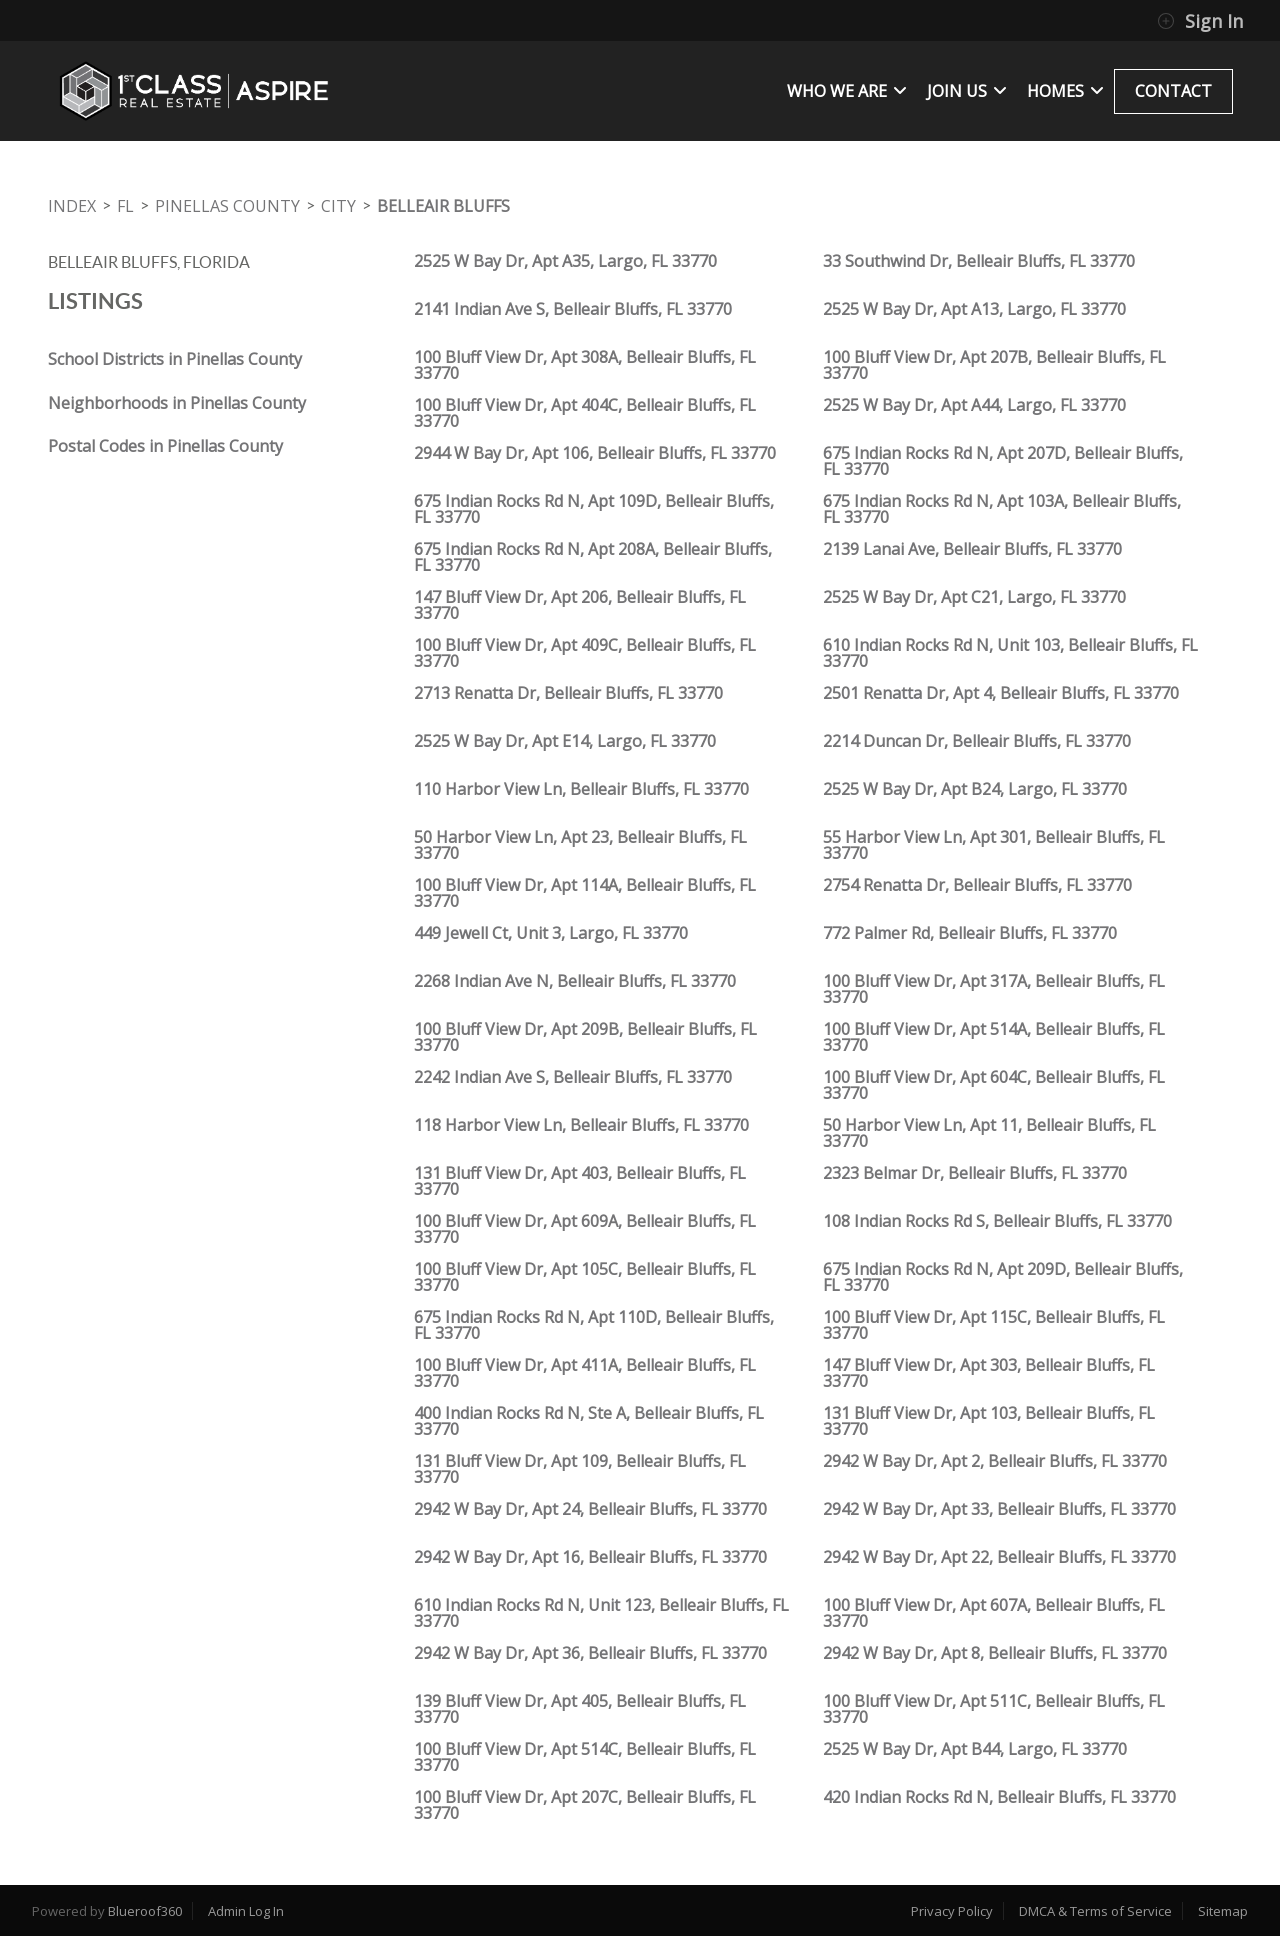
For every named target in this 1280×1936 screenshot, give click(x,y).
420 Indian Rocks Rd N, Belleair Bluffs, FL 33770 (999, 1797)
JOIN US (967, 91)
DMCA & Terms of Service (1095, 1911)
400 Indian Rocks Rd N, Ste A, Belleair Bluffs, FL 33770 (589, 1421)
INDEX (72, 206)
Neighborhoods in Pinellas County (177, 403)
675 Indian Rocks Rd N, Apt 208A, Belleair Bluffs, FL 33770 (593, 557)
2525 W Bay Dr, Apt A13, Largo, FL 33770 (974, 309)
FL (125, 206)
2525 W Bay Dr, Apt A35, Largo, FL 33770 (565, 261)
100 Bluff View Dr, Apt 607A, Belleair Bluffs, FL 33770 (994, 1613)
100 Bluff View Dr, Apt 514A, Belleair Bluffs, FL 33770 (994, 1037)
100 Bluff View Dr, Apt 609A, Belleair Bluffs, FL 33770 (585, 1229)
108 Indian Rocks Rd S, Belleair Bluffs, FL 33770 (997, 1221)
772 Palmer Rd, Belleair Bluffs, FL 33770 (970, 933)
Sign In (1200, 21)
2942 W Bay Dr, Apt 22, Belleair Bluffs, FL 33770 (999, 1557)
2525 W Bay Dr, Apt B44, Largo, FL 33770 (975, 1749)
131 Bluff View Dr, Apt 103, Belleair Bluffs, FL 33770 (989, 1421)
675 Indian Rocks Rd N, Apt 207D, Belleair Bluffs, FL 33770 (1003, 461)
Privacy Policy (952, 1911)
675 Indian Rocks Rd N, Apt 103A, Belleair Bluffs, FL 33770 (1002, 509)
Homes (1065, 91)
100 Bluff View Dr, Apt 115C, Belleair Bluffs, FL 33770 (994, 1325)
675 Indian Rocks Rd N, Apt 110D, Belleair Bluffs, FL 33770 (594, 1325)
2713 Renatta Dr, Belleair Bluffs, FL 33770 (568, 693)
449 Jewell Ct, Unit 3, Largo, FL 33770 (551, 933)
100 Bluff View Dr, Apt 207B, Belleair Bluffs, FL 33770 (994, 365)
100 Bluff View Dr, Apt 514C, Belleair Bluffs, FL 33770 (585, 1757)
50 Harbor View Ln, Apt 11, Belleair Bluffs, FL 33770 (989, 1133)
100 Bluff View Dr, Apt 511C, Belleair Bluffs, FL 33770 (994, 1709)
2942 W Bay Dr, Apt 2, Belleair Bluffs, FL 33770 (995, 1461)
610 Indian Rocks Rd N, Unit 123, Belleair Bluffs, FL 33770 (601, 1613)
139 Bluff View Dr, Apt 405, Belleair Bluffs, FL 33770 (580, 1709)
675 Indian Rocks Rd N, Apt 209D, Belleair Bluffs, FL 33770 (1003, 1277)
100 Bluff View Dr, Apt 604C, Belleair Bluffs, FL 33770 (994, 1085)
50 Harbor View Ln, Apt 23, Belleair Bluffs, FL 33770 (580, 845)
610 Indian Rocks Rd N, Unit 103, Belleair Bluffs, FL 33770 (1010, 653)
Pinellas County (227, 206)
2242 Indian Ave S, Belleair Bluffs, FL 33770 (573, 1077)
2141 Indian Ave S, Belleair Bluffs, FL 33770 (573, 309)
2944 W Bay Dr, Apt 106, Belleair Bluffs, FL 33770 (595, 453)
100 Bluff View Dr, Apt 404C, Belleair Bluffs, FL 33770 (585, 413)
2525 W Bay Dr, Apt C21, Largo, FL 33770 (974, 597)
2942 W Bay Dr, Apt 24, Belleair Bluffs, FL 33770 (590, 1509)
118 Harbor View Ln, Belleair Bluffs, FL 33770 (581, 1125)
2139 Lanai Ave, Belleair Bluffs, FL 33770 (972, 549)
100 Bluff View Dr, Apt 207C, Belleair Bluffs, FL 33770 (585, 1805)
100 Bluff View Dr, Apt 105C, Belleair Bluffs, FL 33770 (585, 1277)
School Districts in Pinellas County (175, 359)
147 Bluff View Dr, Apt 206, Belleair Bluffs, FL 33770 (580, 605)
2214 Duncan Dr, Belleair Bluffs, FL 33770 (977, 741)
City (338, 206)
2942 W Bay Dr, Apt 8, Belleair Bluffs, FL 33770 (995, 1653)
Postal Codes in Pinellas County (165, 446)
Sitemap (1223, 1911)
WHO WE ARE (847, 91)
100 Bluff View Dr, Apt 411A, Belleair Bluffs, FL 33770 (585, 1373)
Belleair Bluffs (443, 206)
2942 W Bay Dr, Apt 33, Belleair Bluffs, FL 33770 (999, 1509)
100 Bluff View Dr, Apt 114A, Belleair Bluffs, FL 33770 (585, 893)
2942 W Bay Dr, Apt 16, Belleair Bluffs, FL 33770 (590, 1557)
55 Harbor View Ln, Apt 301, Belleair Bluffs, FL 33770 (994, 845)
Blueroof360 (145, 1911)
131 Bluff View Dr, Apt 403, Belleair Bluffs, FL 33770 (580, 1181)
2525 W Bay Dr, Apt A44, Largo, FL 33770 (974, 405)
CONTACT (1173, 91)
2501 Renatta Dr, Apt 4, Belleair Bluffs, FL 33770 (1001, 693)
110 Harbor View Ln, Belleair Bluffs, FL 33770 (581, 789)
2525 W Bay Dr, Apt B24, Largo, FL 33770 (975, 789)
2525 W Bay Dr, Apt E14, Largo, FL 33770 (565, 741)
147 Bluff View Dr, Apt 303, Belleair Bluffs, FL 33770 (989, 1373)
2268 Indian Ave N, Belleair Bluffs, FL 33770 (575, 981)
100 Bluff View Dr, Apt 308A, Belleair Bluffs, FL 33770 (585, 365)
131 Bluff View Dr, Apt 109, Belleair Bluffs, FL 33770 (580, 1469)
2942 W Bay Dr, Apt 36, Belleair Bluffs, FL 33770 (590, 1653)
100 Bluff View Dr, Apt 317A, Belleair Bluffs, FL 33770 (994, 989)
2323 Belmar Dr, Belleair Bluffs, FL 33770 (975, 1173)
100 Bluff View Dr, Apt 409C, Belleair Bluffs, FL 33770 (585, 653)
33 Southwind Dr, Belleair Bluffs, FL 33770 (979, 261)
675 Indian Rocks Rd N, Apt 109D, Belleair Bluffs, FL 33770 (594, 509)
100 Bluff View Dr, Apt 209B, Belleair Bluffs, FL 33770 (585, 1037)
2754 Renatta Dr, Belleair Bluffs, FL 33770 (977, 885)
